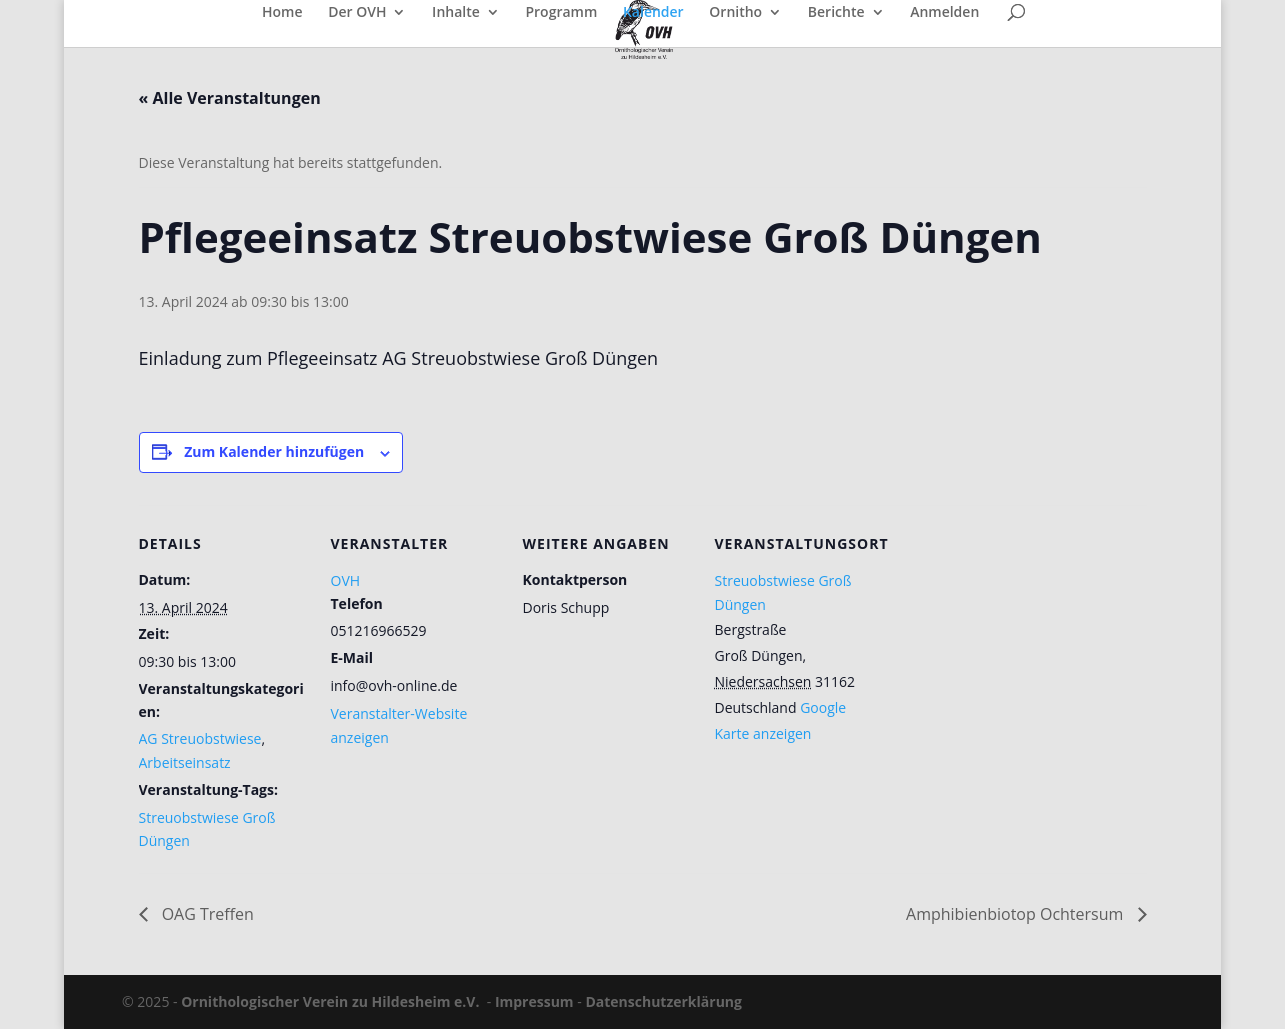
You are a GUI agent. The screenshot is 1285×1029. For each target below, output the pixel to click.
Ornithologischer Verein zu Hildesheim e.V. (330, 1001)
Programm (561, 13)
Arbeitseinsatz (185, 762)
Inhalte (456, 13)
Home (282, 13)
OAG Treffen (206, 914)
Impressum (534, 1001)
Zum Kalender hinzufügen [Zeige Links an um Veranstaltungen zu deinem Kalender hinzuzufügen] (274, 451)
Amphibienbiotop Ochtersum (1016, 914)
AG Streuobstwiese (200, 738)
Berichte (836, 13)
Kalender (653, 13)
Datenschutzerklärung (663, 1001)
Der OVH (357, 13)
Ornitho (735, 13)
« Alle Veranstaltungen (230, 98)
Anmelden (944, 13)
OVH (346, 580)
